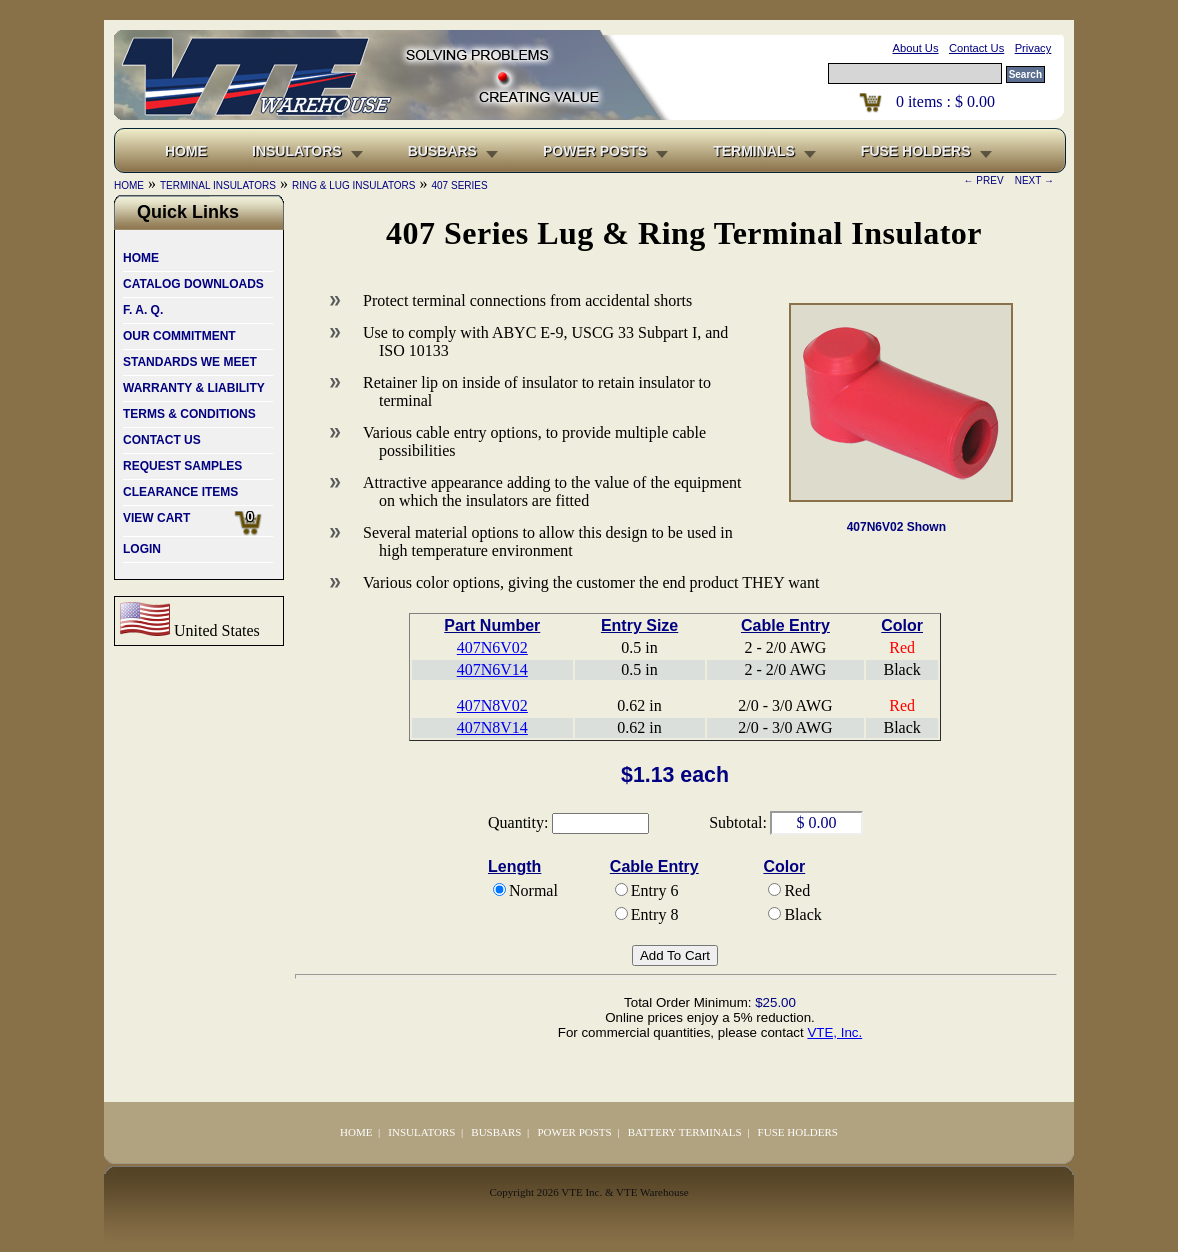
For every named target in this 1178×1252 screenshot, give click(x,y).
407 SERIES (460, 185)
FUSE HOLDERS (916, 151)
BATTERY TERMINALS (685, 1132)
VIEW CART (198, 523)
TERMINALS (754, 151)
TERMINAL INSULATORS (218, 185)
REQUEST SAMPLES (182, 466)
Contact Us (976, 48)
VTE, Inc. (834, 1032)
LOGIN (142, 549)
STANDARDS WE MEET (190, 362)
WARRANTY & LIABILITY (194, 388)
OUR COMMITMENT (179, 336)
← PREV (987, 180)
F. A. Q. (143, 310)
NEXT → (1031, 180)
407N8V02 (492, 705)
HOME (141, 258)
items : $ (945, 101)
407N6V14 (492, 669)
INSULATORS (297, 151)
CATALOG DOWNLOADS (193, 284)
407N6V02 (492, 647)
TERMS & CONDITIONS (189, 414)
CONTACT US (162, 440)
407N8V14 (492, 727)
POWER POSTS (595, 151)
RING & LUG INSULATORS (354, 185)
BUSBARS (442, 151)
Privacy (1033, 48)
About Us (916, 48)
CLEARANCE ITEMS (180, 492)
